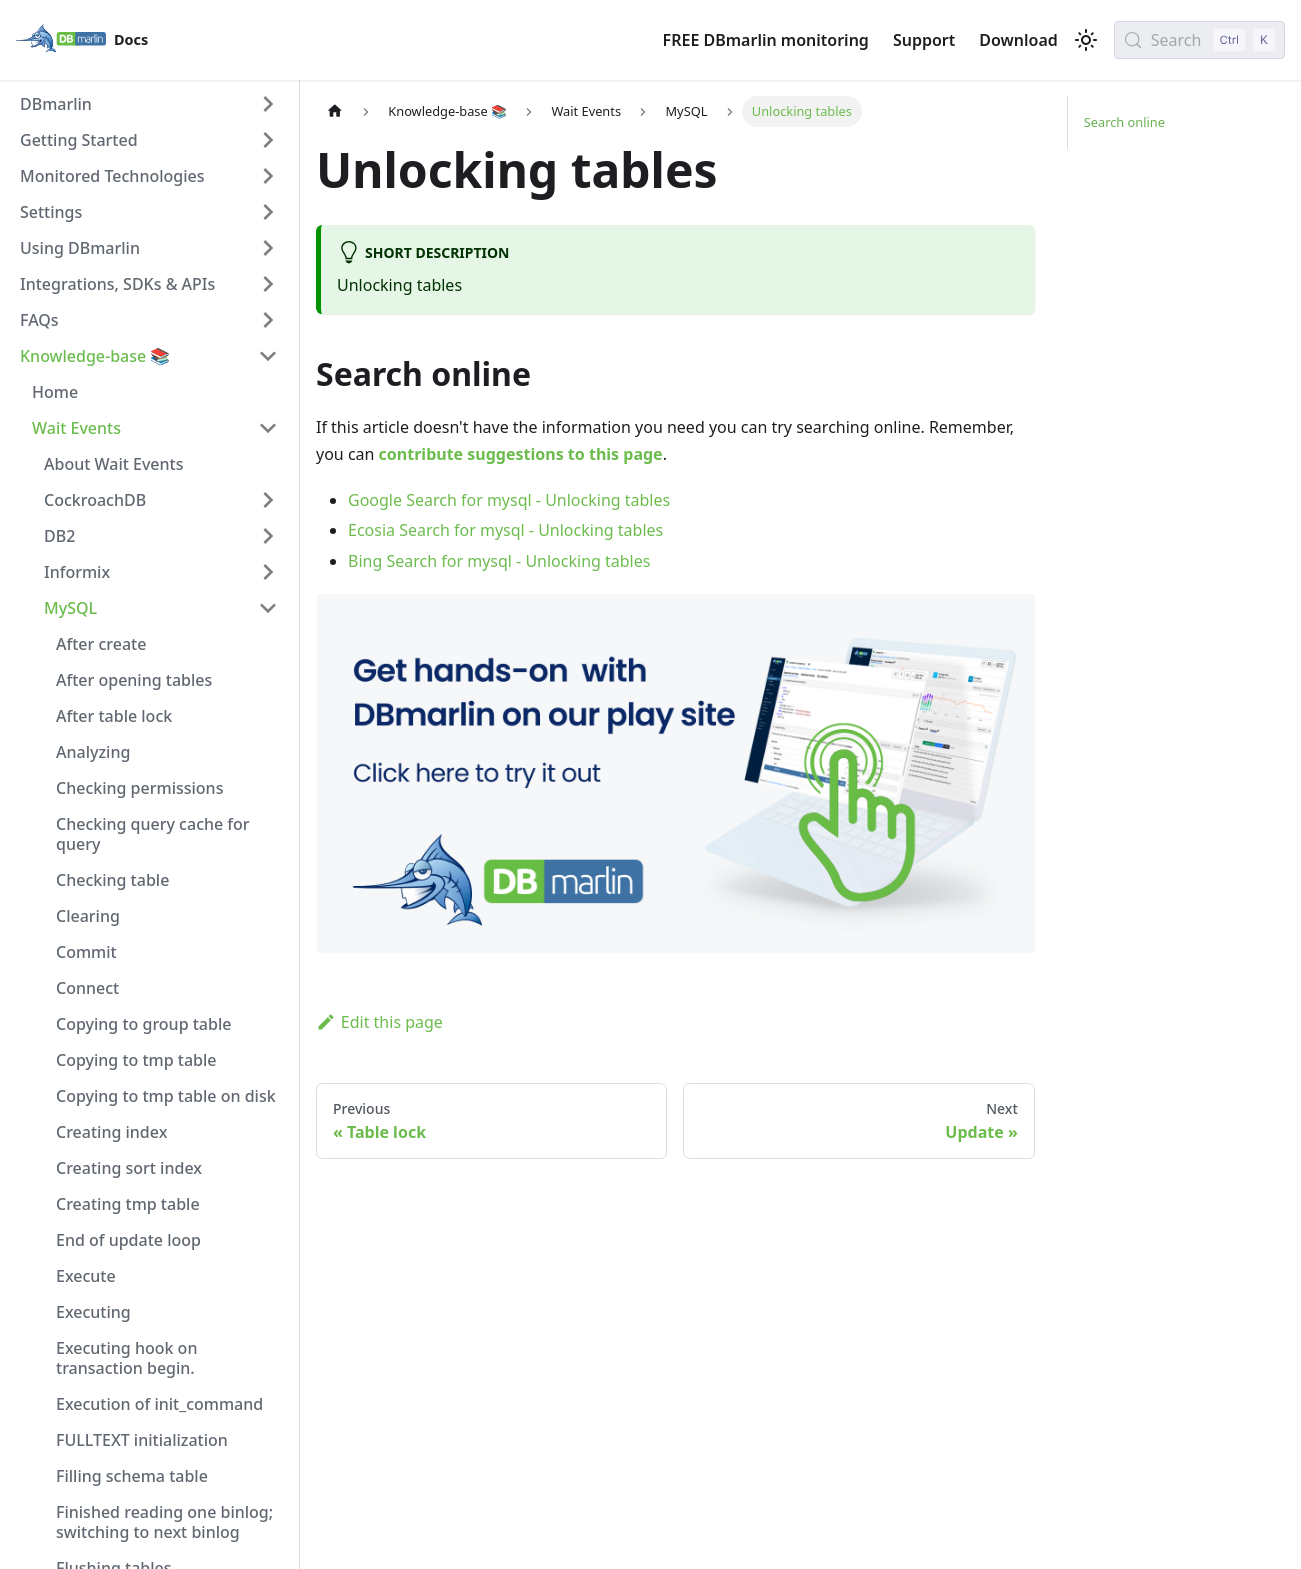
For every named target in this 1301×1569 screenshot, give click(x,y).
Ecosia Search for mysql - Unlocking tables (505, 530)
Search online (1124, 122)
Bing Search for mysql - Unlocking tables (499, 561)
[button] (149, 104)
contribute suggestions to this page (521, 454)
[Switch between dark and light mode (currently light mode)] (1086, 40)
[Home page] (335, 111)
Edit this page (379, 1022)
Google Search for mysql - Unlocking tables (509, 500)
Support (924, 40)
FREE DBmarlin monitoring (766, 40)
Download (1018, 40)
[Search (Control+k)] (1199, 40)
